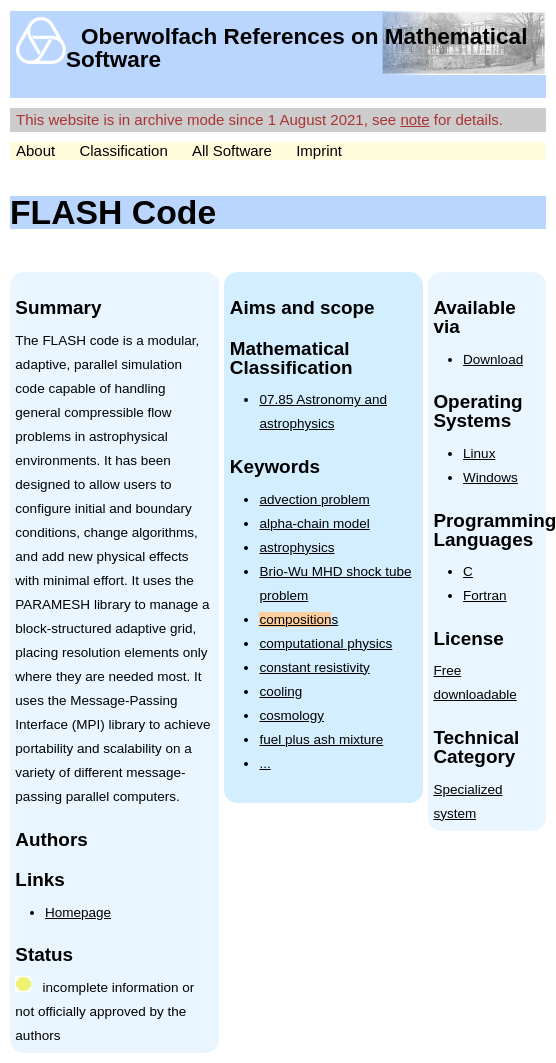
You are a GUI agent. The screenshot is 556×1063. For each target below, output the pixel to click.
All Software (232, 150)
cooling (280, 691)
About (35, 150)
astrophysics (296, 547)
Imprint (319, 150)
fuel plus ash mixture (321, 739)
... (264, 763)
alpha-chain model (314, 523)
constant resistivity (314, 667)
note (414, 119)
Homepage (78, 912)
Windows (490, 477)
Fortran (485, 595)
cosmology (291, 715)
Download (493, 359)
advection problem (314, 499)
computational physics (325, 643)
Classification (123, 150)
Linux (479, 453)
